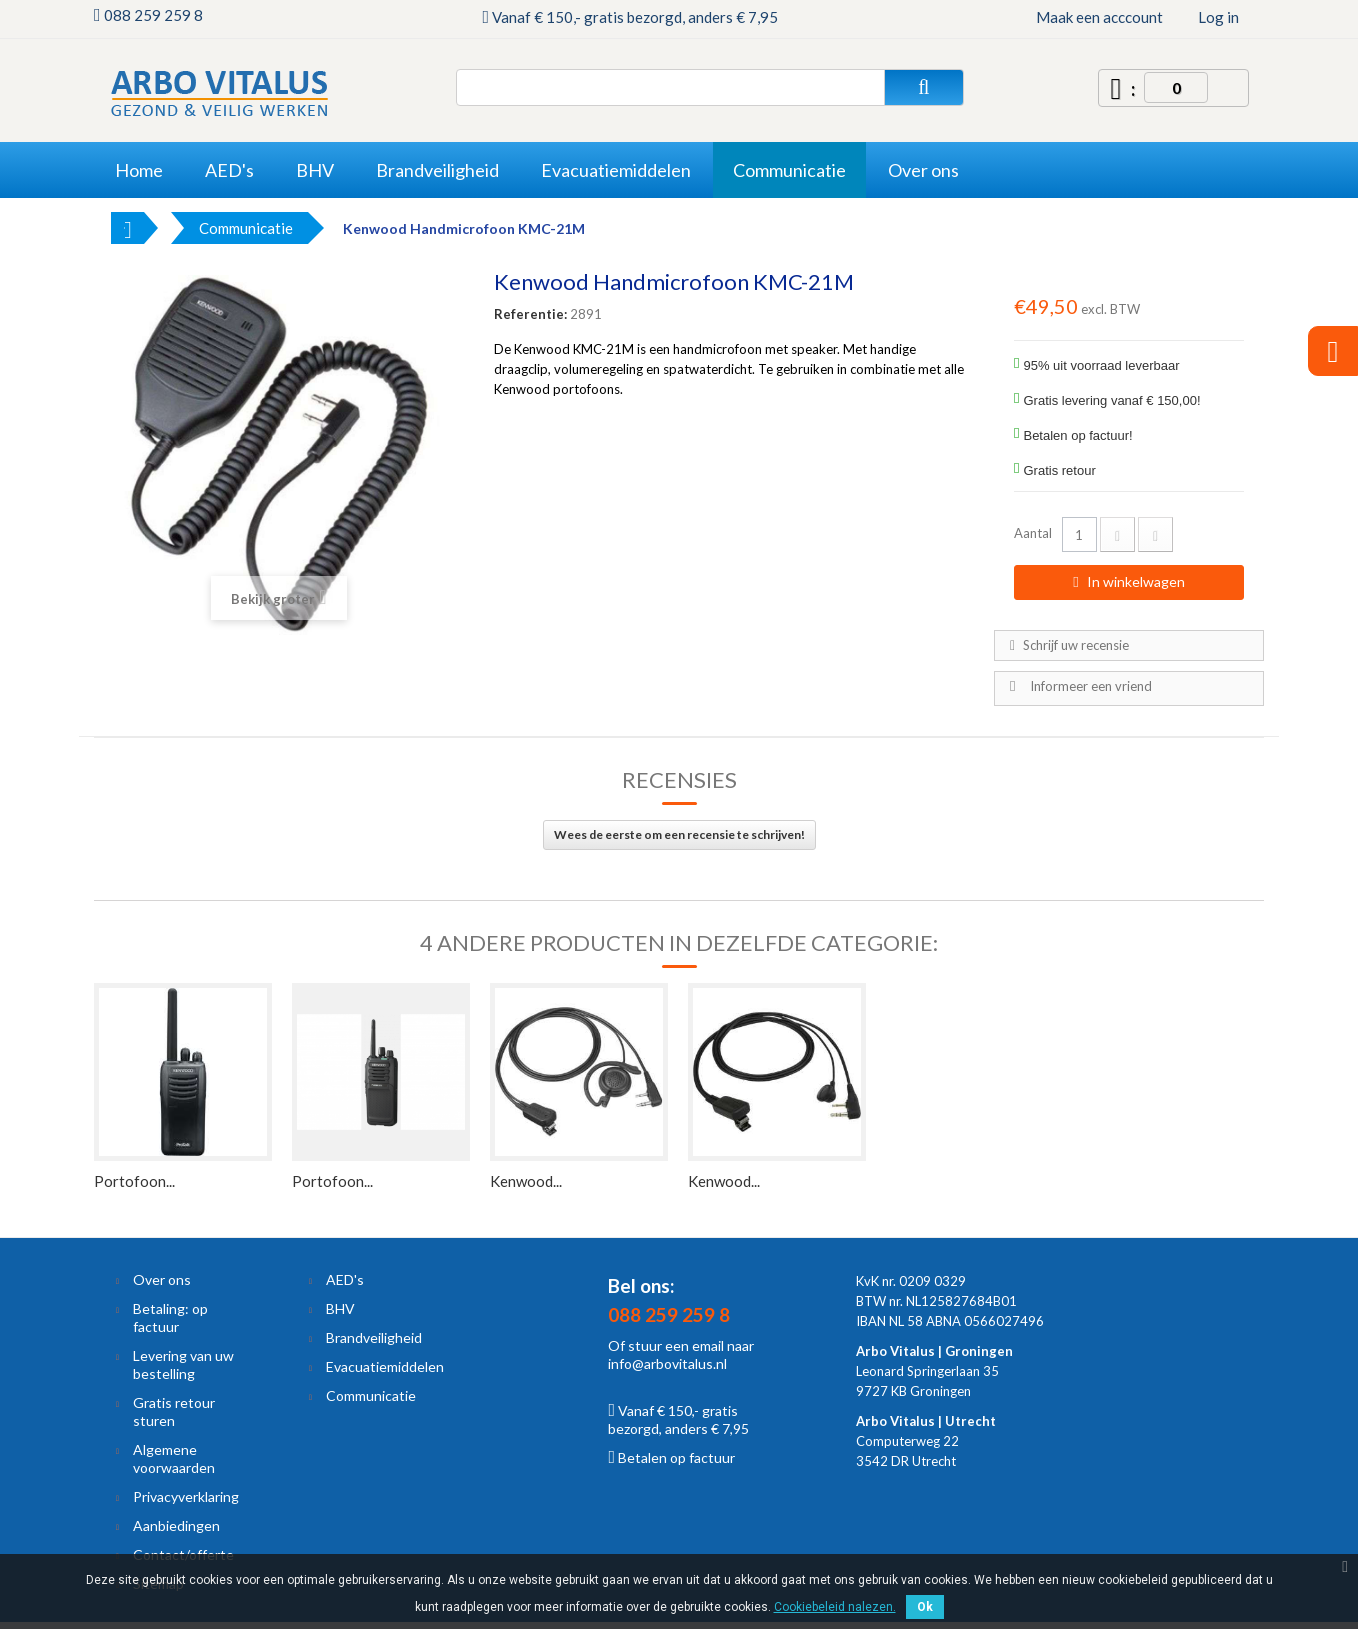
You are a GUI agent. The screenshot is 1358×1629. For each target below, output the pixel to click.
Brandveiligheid (374, 1337)
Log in (1218, 17)
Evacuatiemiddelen (385, 1366)
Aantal (1033, 533)
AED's (345, 1279)
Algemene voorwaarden (174, 1458)
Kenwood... (526, 1181)
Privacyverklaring (186, 1496)
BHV (340, 1308)
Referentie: (530, 314)
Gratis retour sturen (174, 1411)
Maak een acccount (1099, 17)
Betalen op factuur (671, 1457)
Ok (925, 1607)
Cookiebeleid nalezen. (835, 1607)
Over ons (162, 1279)
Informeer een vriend (1091, 686)
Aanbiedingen (176, 1525)
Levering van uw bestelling (183, 1364)
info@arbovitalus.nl (667, 1363)
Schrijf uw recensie (1074, 645)
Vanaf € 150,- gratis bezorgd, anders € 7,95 (678, 1419)
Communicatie (371, 1395)
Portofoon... (134, 1181)
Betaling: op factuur (170, 1317)
